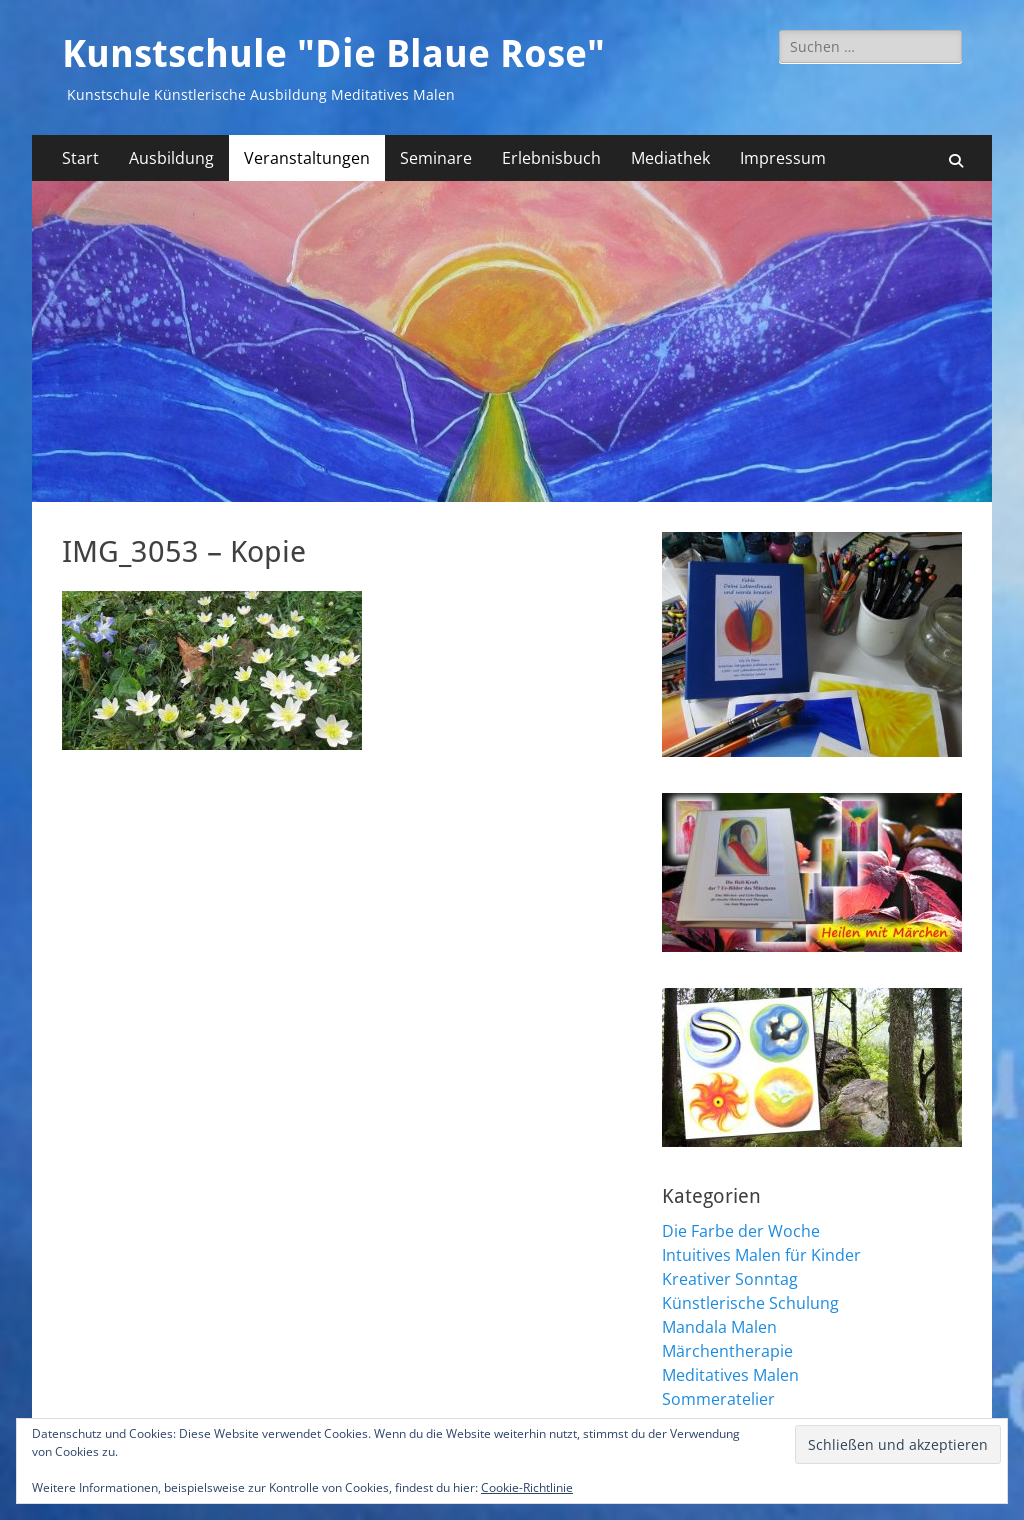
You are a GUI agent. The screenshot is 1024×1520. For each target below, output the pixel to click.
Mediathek (670, 158)
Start (80, 158)
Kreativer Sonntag (730, 1279)
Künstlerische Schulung (750, 1303)
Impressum (783, 158)
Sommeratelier (718, 1399)
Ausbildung (171, 158)
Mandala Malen (719, 1327)
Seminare (436, 158)
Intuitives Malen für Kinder (761, 1255)
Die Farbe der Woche (741, 1231)
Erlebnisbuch (551, 158)
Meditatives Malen (730, 1375)
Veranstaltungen (307, 158)
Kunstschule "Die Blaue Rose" (333, 54)
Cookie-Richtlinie (527, 1487)
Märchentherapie (727, 1351)
